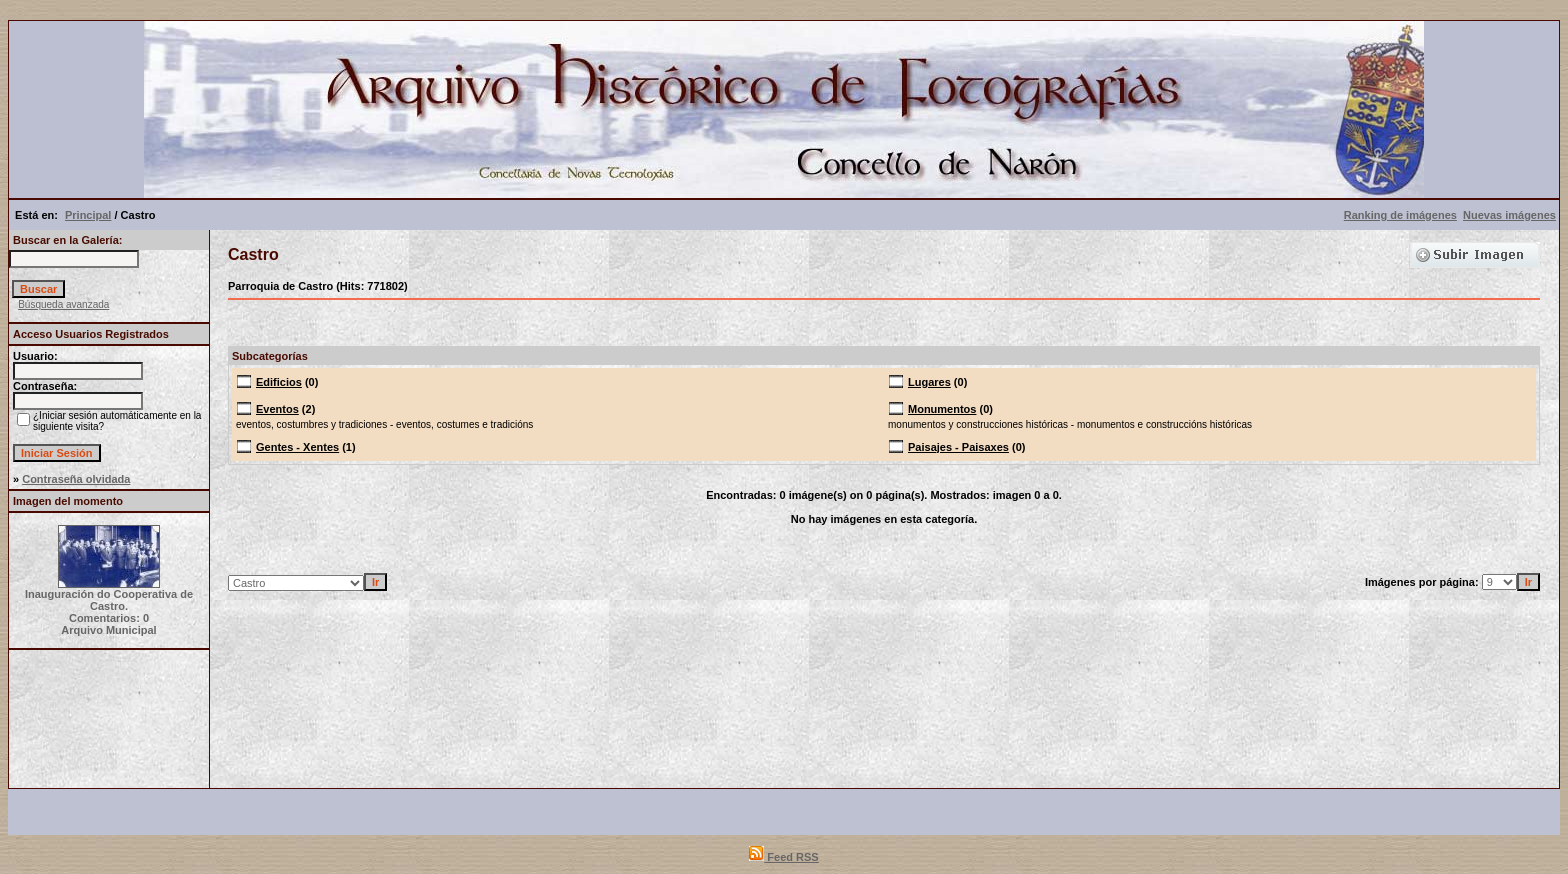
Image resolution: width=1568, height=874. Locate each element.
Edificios (279, 382)
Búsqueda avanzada (63, 304)
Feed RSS (783, 857)
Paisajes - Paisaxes (958, 447)
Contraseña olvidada (76, 479)
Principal (88, 215)
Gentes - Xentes (297, 447)
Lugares (929, 382)
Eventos (277, 409)
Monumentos (942, 409)
